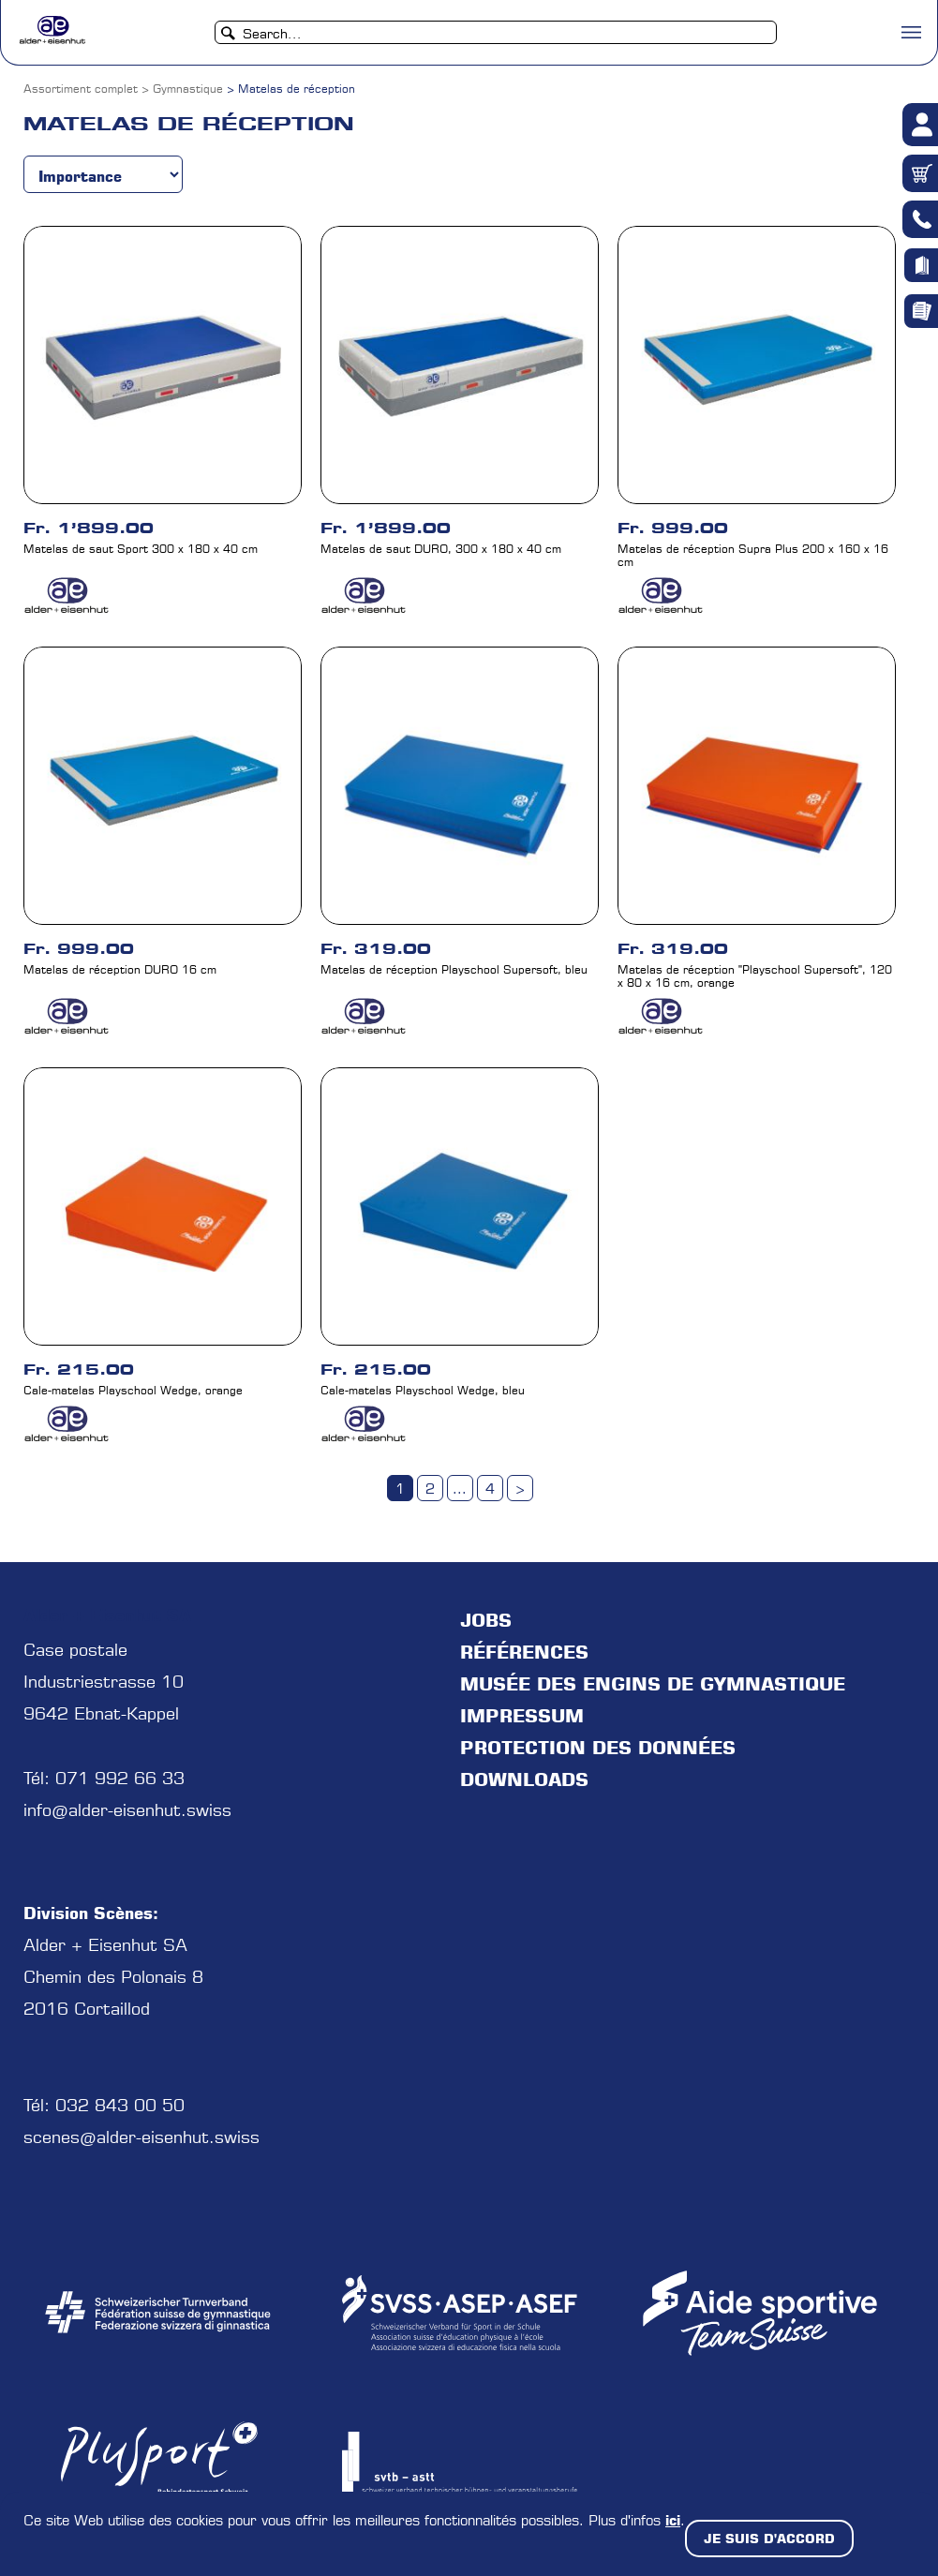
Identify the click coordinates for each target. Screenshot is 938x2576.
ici (672, 2520)
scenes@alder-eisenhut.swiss (141, 2137)
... (460, 1489)
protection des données (598, 1747)
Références (524, 1652)
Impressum (522, 1716)
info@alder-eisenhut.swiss (127, 1810)
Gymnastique (188, 89)
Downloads (524, 1779)
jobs (486, 1620)
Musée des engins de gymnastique (652, 1684)
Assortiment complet (80, 89)
